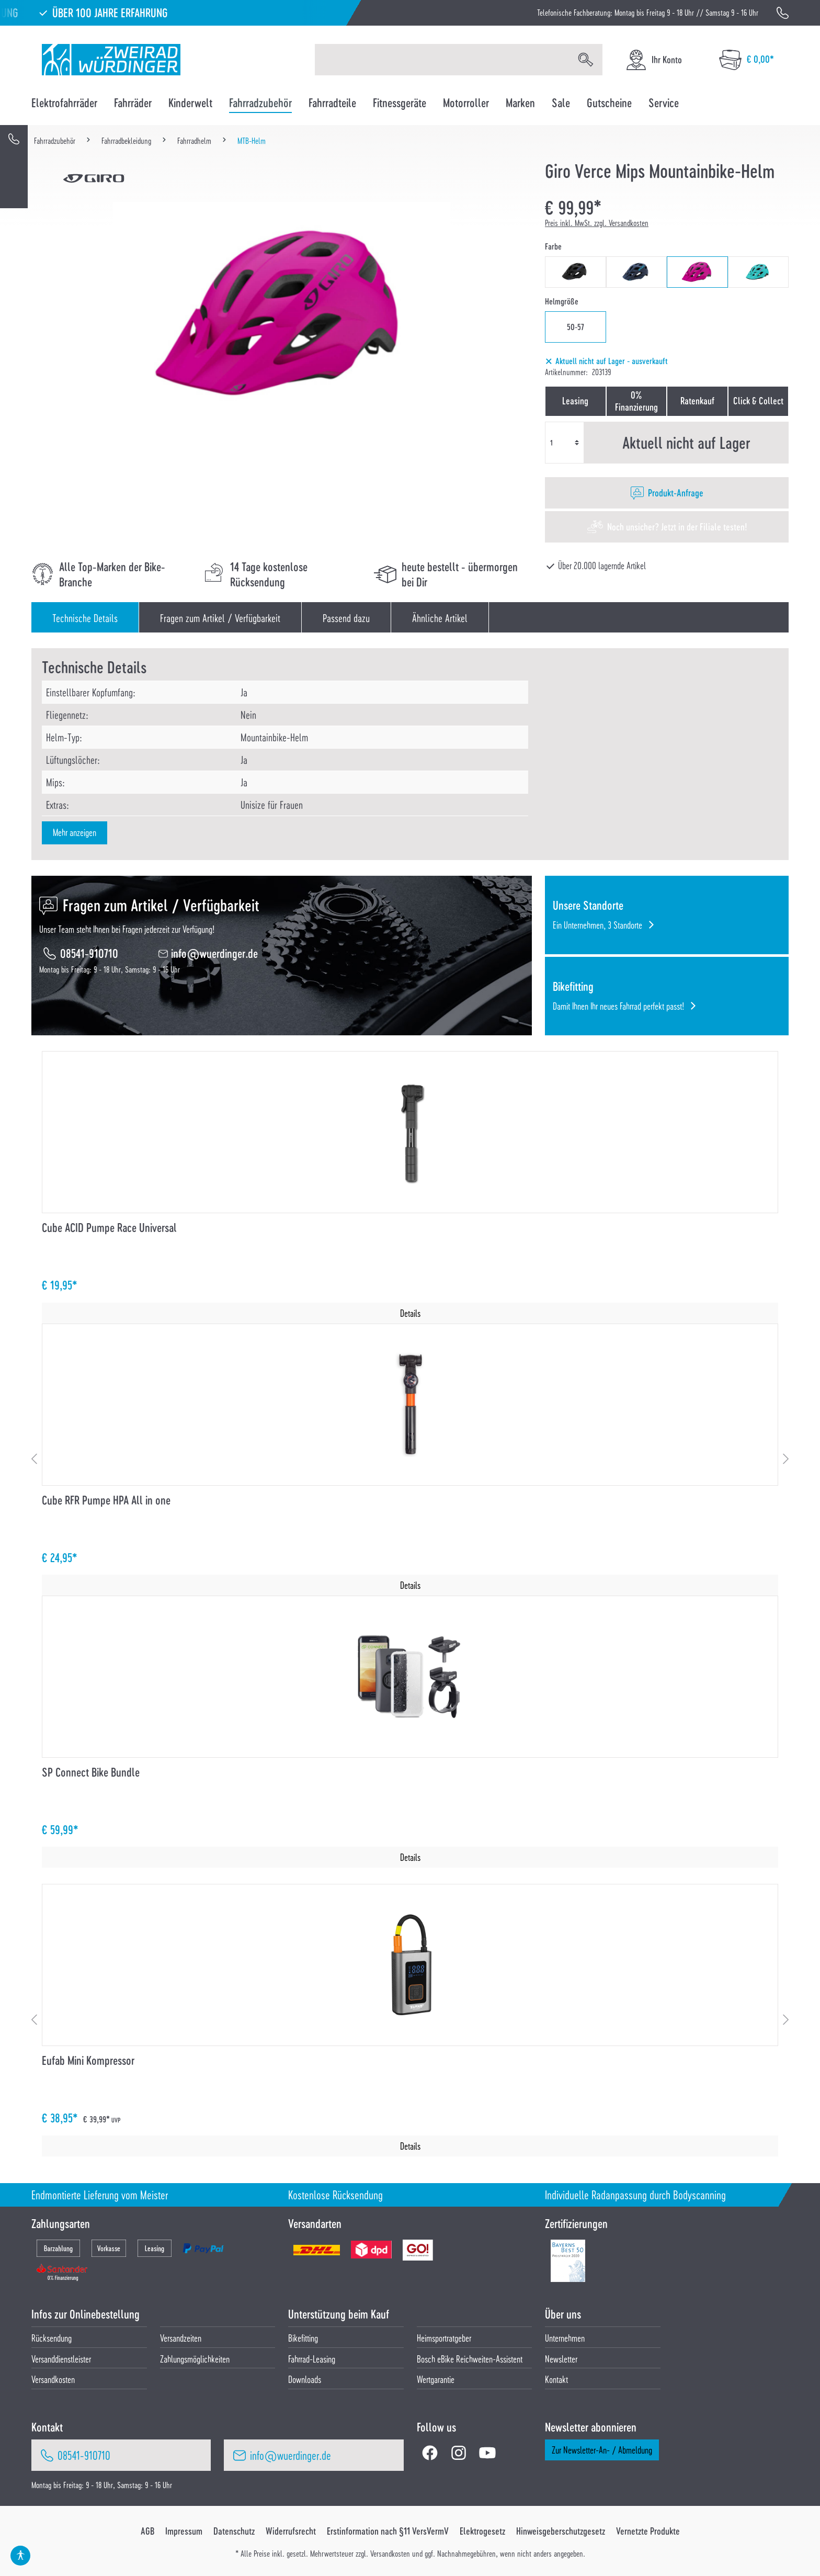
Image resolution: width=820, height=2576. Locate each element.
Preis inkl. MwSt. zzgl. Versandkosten (596, 223)
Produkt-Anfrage (675, 493)
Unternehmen (565, 2337)
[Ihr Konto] (653, 60)
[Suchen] (585, 59)
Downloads (304, 2379)
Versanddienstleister (61, 2358)
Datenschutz (234, 2531)
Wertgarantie (435, 2379)
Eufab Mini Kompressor (88, 2060)
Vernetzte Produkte (648, 2531)
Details (410, 1312)
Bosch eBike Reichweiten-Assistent (469, 2358)
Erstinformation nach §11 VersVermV (388, 2531)
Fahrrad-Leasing (311, 2358)
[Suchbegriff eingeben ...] (442, 59)
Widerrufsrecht (291, 2531)
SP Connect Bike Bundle (91, 1772)
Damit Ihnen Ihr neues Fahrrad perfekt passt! (618, 1005)
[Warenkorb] (746, 60)
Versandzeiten (180, 2337)
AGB (147, 2531)
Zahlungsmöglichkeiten (195, 2358)
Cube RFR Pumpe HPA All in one (106, 1500)
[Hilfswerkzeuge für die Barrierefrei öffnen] (20, 2556)
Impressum (183, 2531)
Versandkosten (53, 2379)
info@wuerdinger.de (214, 953)
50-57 (575, 327)
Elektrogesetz (482, 2531)
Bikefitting (303, 2337)
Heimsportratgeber (444, 2337)
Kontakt (556, 2379)
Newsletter (561, 2358)
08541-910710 (89, 953)
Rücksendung (51, 2337)
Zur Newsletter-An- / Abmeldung (602, 2449)
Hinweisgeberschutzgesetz (560, 2531)
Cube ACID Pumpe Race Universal (109, 1227)
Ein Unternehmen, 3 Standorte (597, 924)
